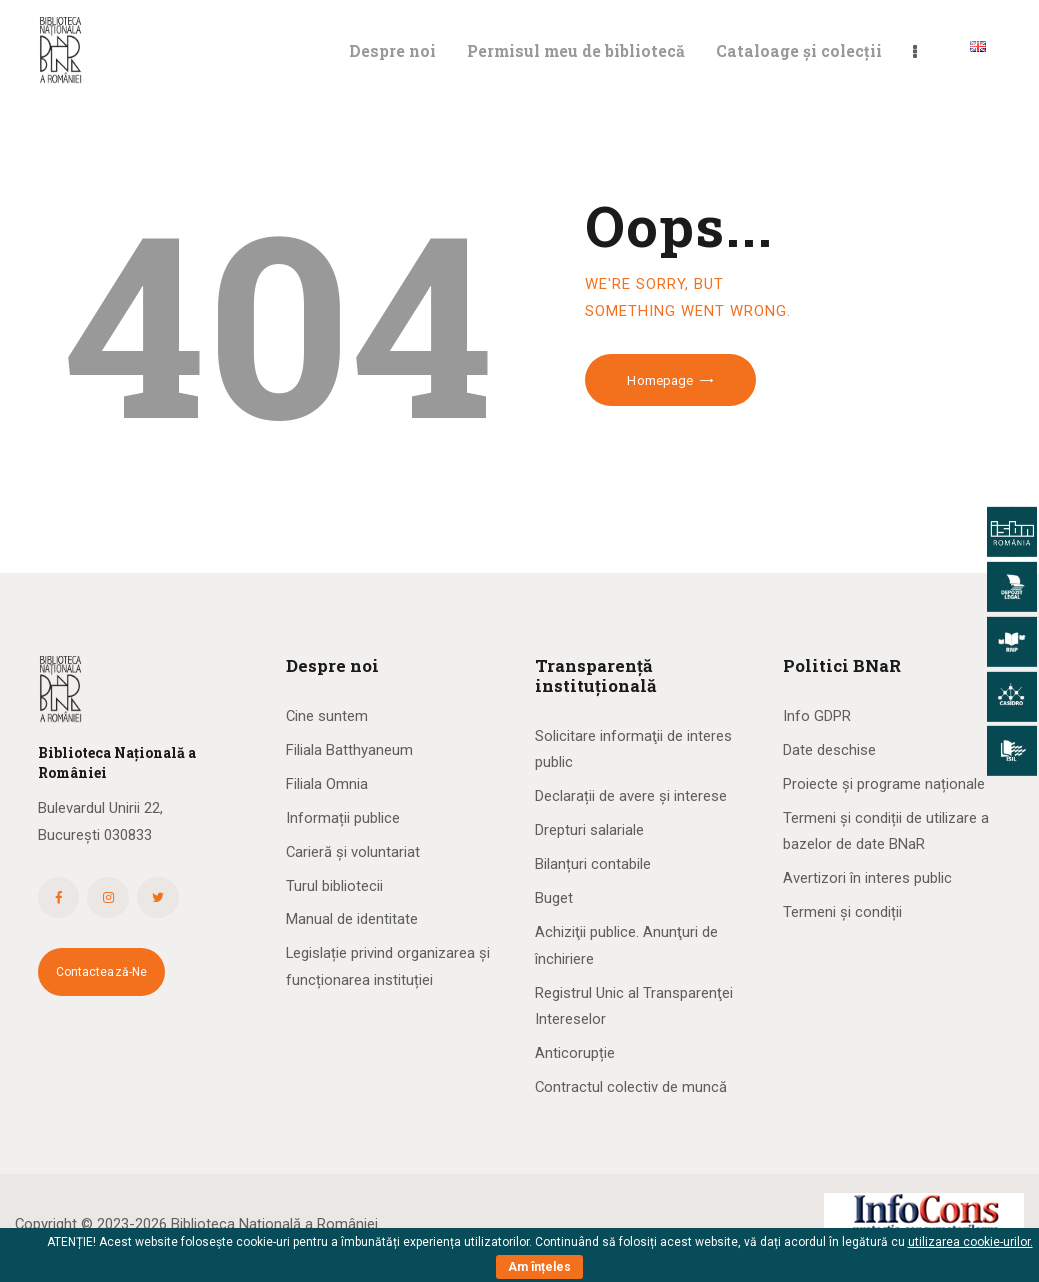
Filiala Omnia (327, 784)
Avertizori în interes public (867, 878)
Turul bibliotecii (334, 886)
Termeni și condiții (842, 912)
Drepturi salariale (589, 830)
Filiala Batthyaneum (349, 750)
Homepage (660, 380)
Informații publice (343, 818)
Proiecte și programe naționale (884, 784)
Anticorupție (575, 1053)
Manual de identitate (352, 919)
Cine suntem (327, 716)
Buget (554, 898)
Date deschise (829, 750)
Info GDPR (817, 716)
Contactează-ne (102, 972)
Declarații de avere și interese (631, 796)
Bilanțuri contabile (593, 864)
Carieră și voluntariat (353, 852)
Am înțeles (539, 1267)
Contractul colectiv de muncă (631, 1087)
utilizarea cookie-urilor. (970, 1242)
